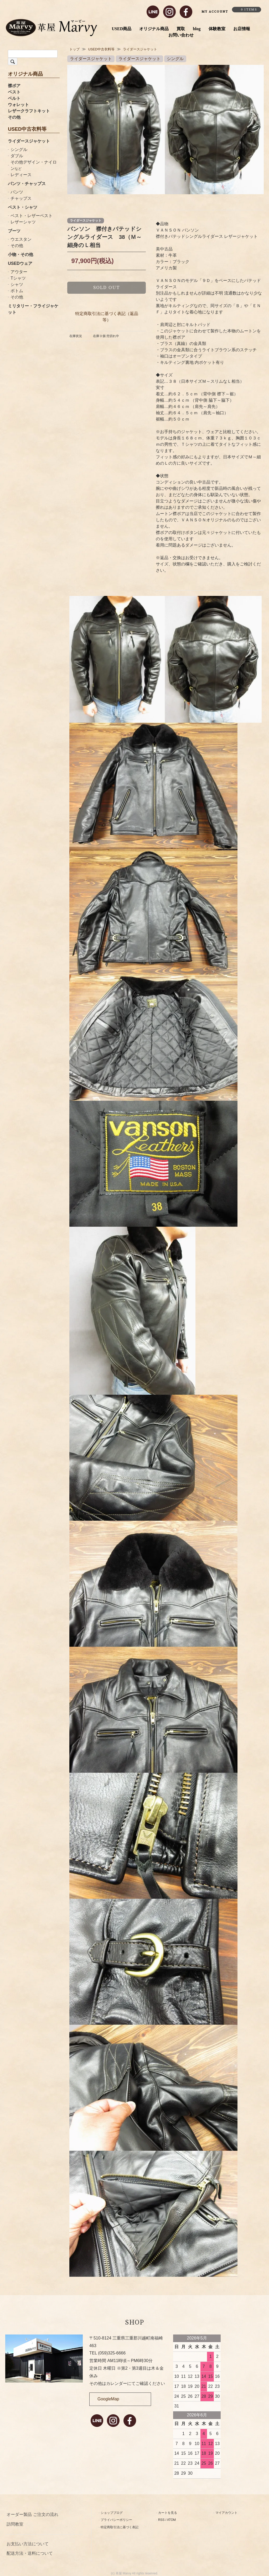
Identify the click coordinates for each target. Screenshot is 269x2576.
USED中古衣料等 (101, 49)
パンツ (17, 192)
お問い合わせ (181, 35)
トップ (74, 49)
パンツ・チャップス (27, 183)
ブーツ (14, 231)
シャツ (17, 284)
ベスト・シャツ (22, 207)
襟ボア (14, 85)
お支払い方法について (28, 2544)
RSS (161, 2520)
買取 (181, 29)
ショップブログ (112, 2513)
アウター (19, 272)
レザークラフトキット (29, 111)
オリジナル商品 (154, 29)
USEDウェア (20, 263)
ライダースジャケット (29, 141)
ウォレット (18, 104)
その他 (14, 117)
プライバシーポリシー (116, 2520)
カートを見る (167, 2513)
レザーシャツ (23, 222)
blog (196, 29)
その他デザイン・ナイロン (34, 165)
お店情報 (241, 29)
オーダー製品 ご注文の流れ (32, 2514)
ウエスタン (21, 239)
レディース (21, 174)
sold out (106, 288)
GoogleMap (108, 2399)
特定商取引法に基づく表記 (119, 2527)
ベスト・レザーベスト (32, 215)
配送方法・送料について (30, 2553)
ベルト (14, 98)
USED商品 (122, 29)
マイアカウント (226, 2513)
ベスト (14, 92)
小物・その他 (20, 254)
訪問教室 (15, 2524)
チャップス (21, 198)
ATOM (171, 2520)
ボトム (17, 290)
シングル (19, 149)
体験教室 (217, 29)
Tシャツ (18, 278)
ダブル (17, 156)
